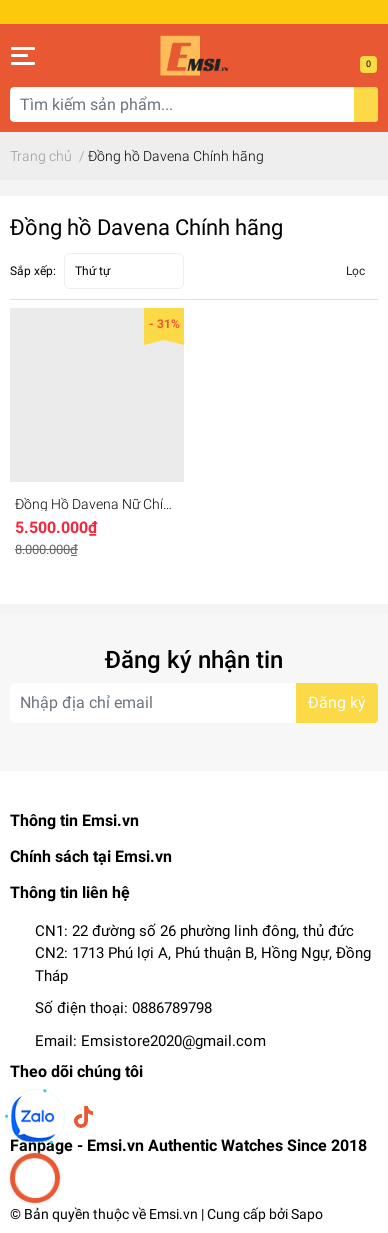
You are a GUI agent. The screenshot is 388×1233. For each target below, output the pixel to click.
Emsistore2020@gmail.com (173, 1041)
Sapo (307, 1214)
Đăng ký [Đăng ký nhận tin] (337, 702)
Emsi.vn (173, 1214)
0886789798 (172, 1008)
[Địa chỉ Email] (194, 703)
